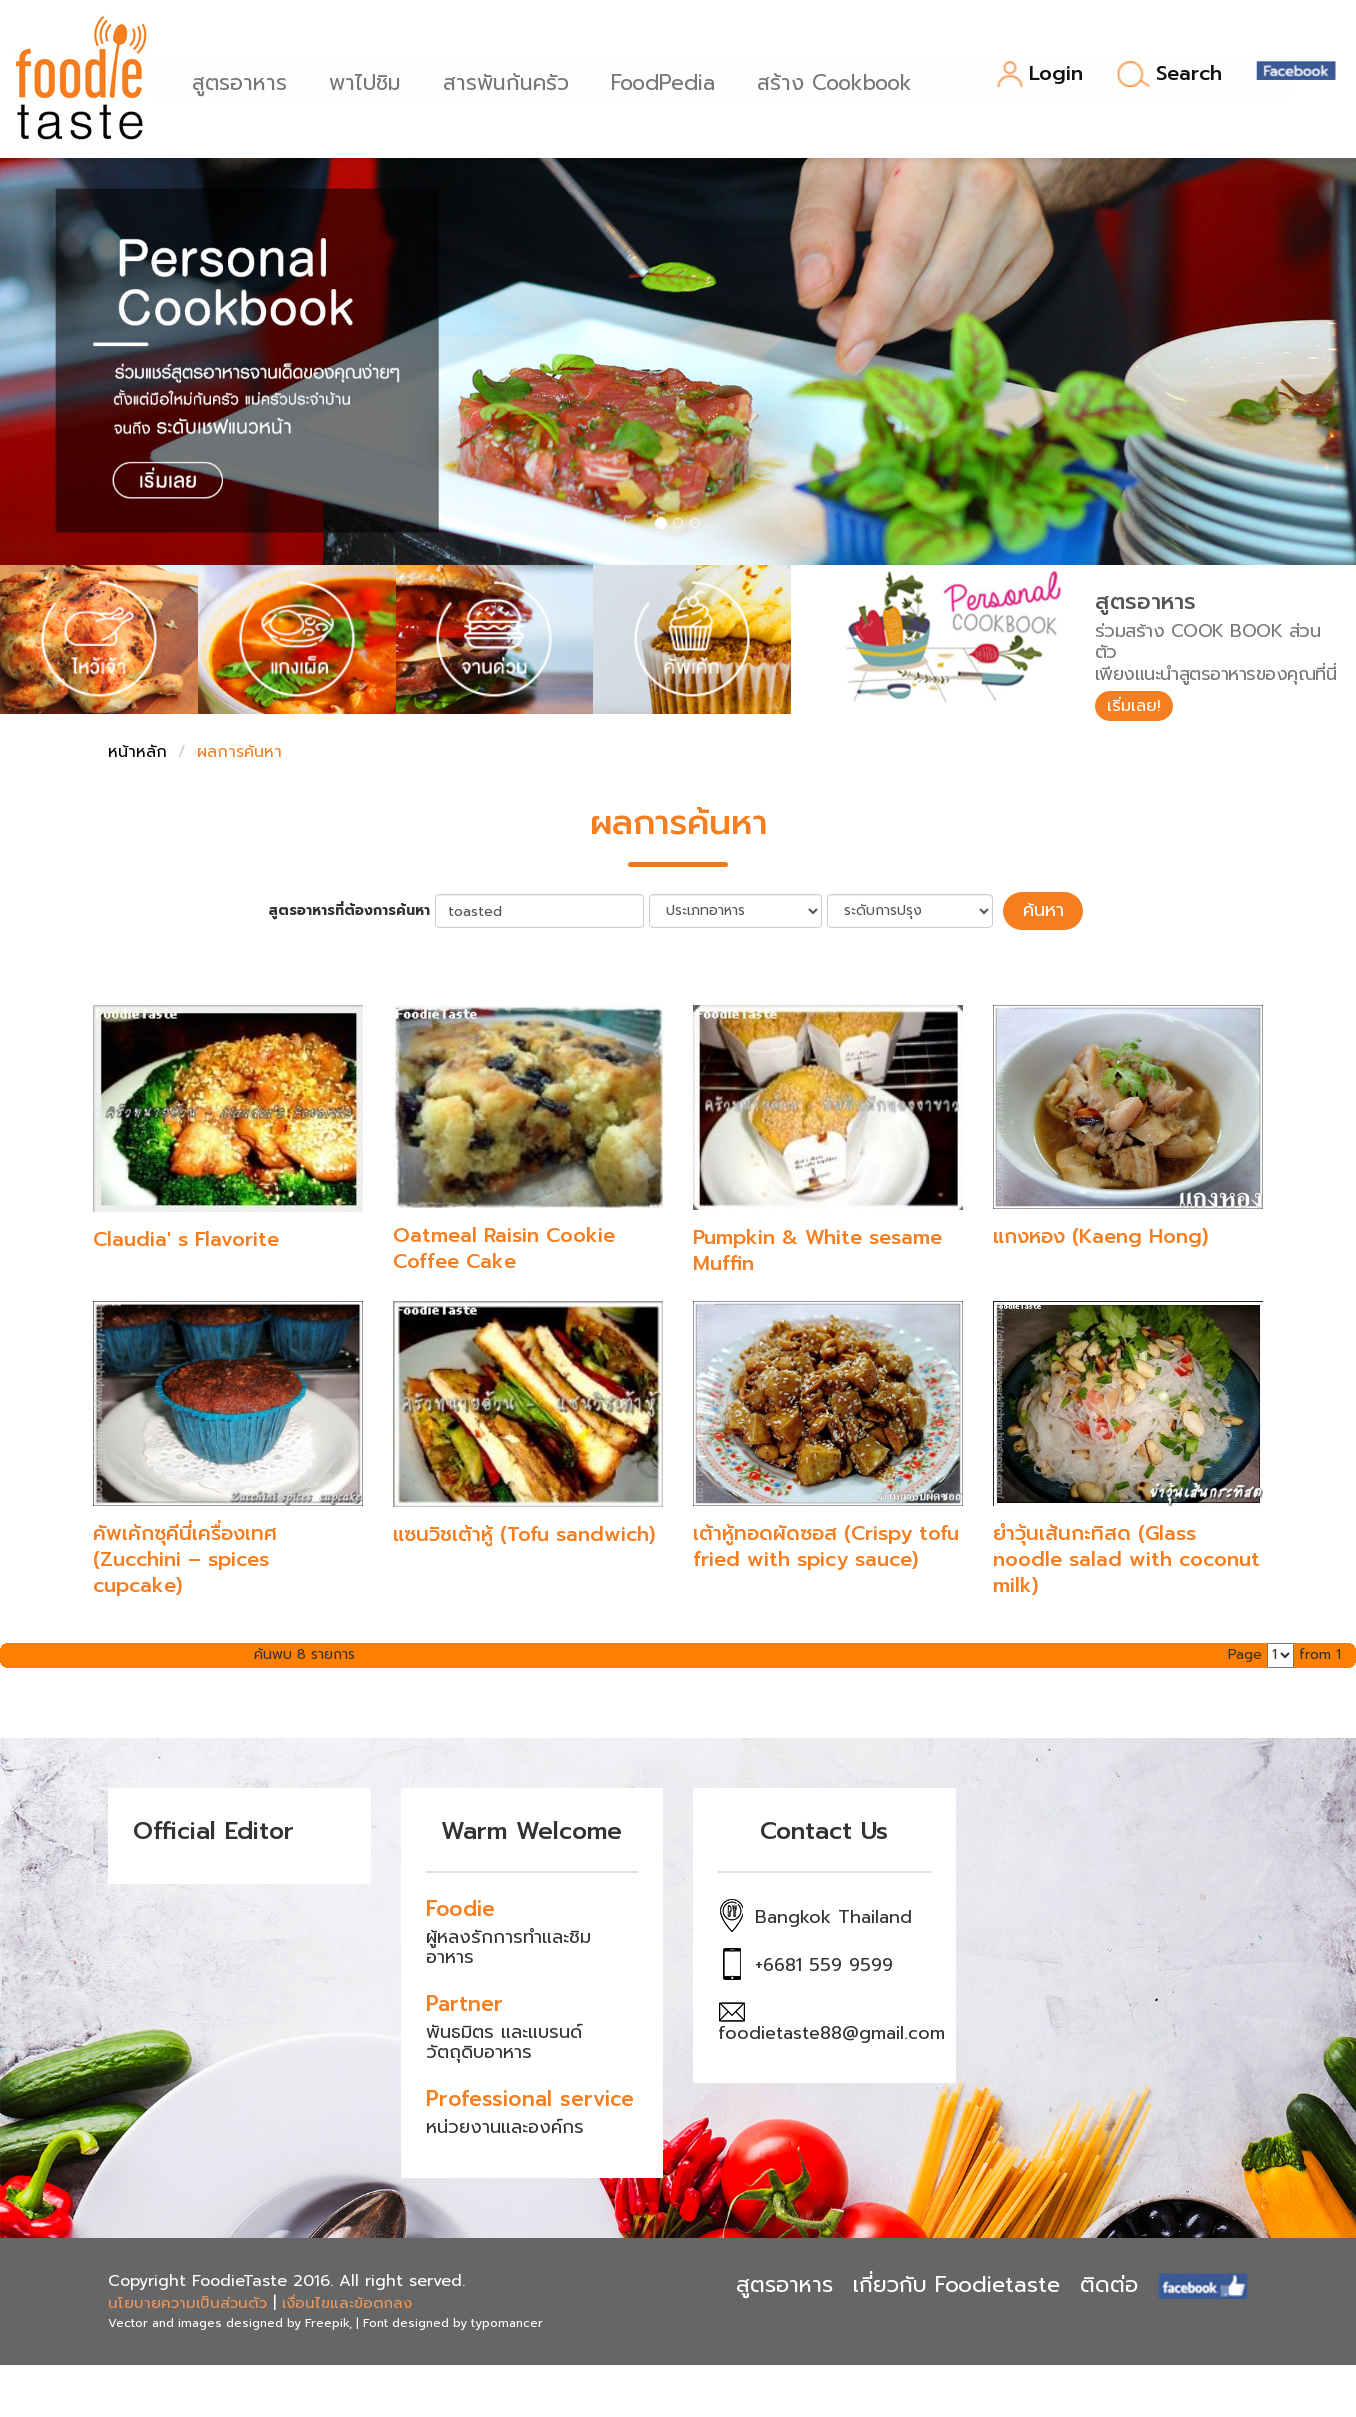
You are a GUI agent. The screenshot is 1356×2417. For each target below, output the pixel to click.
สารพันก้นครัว (512, 80)
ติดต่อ (1109, 2285)
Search (1169, 74)
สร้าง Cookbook (840, 80)
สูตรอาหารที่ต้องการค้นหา (359, 915)
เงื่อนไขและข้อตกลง (347, 2305)
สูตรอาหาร (245, 80)
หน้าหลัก (137, 757)
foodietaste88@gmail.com (831, 2035)
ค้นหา (1043, 914)
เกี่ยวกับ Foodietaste (956, 2285)
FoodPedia (669, 80)
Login (1039, 74)
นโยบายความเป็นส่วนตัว (187, 2305)
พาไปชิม (371, 80)
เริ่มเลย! (1139, 708)
